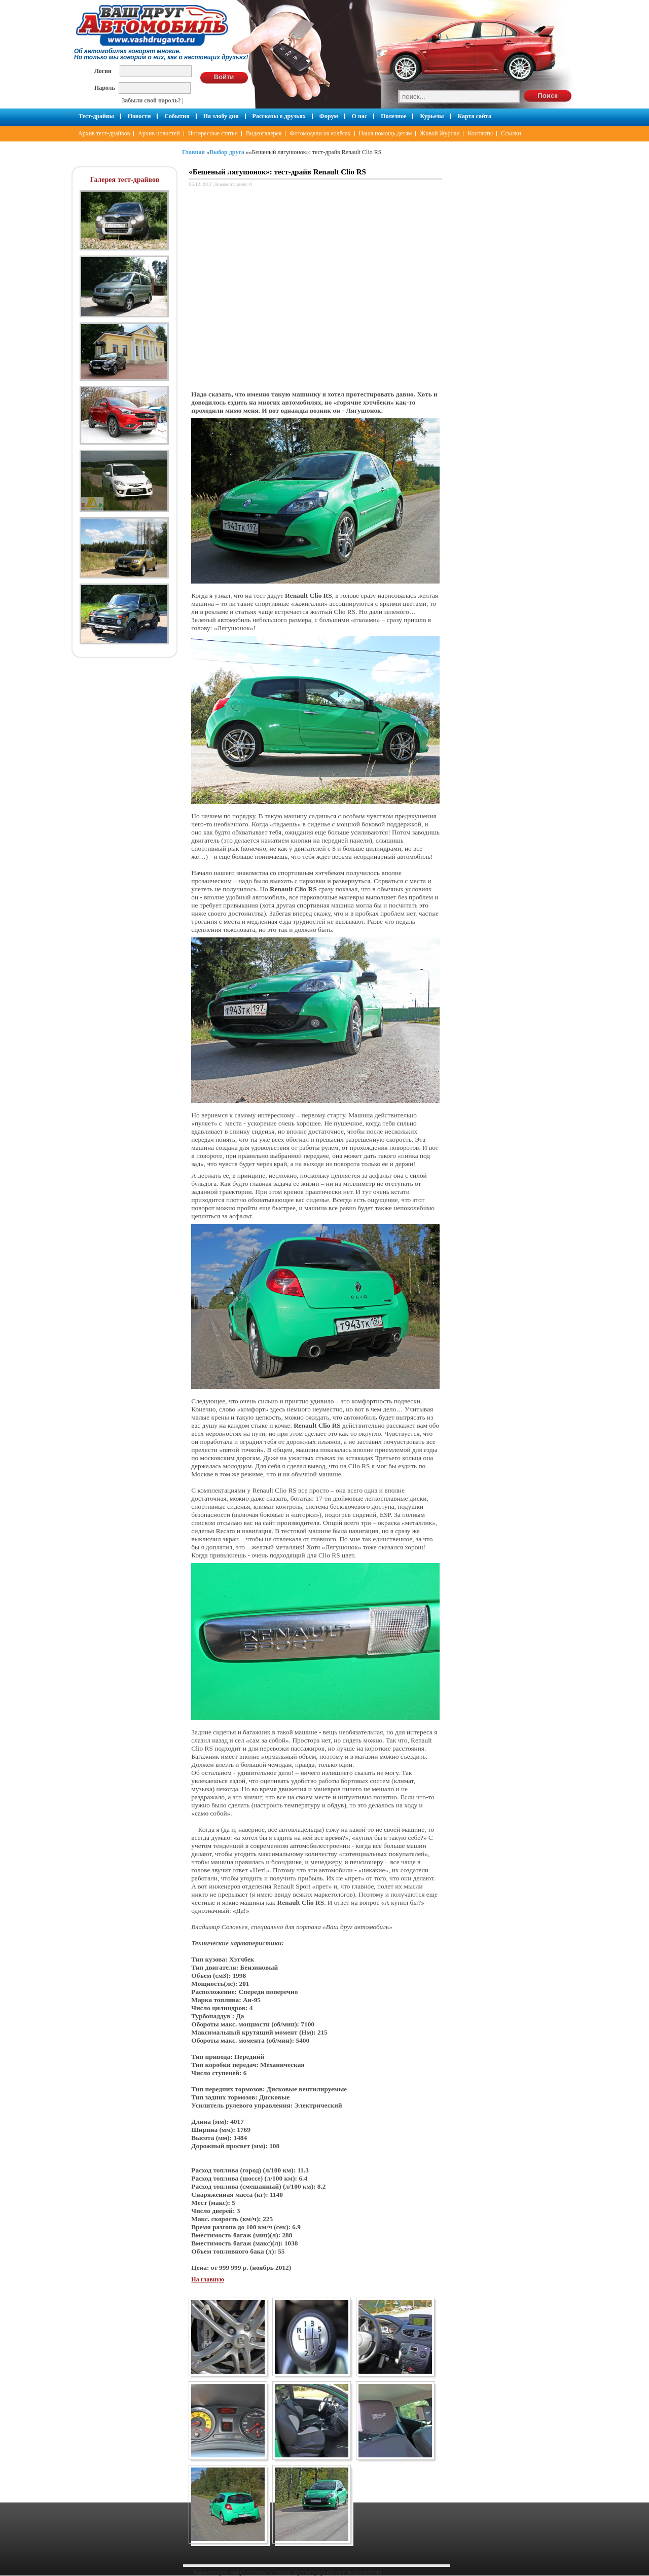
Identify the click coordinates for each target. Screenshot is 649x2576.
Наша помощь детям (385, 133)
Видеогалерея (263, 133)
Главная (193, 152)
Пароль (104, 87)
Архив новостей (158, 133)
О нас (360, 116)
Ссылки (511, 133)
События (176, 116)
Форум (328, 116)
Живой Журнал (439, 133)
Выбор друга (226, 152)
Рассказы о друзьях (279, 116)
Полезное (393, 116)
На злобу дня (221, 116)
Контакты (480, 133)
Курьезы (432, 116)
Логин (103, 70)
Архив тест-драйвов (104, 133)
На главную (207, 2279)
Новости (139, 116)
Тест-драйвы (96, 116)
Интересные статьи (213, 133)
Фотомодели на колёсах (320, 133)
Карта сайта (474, 116)
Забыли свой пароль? (151, 100)
